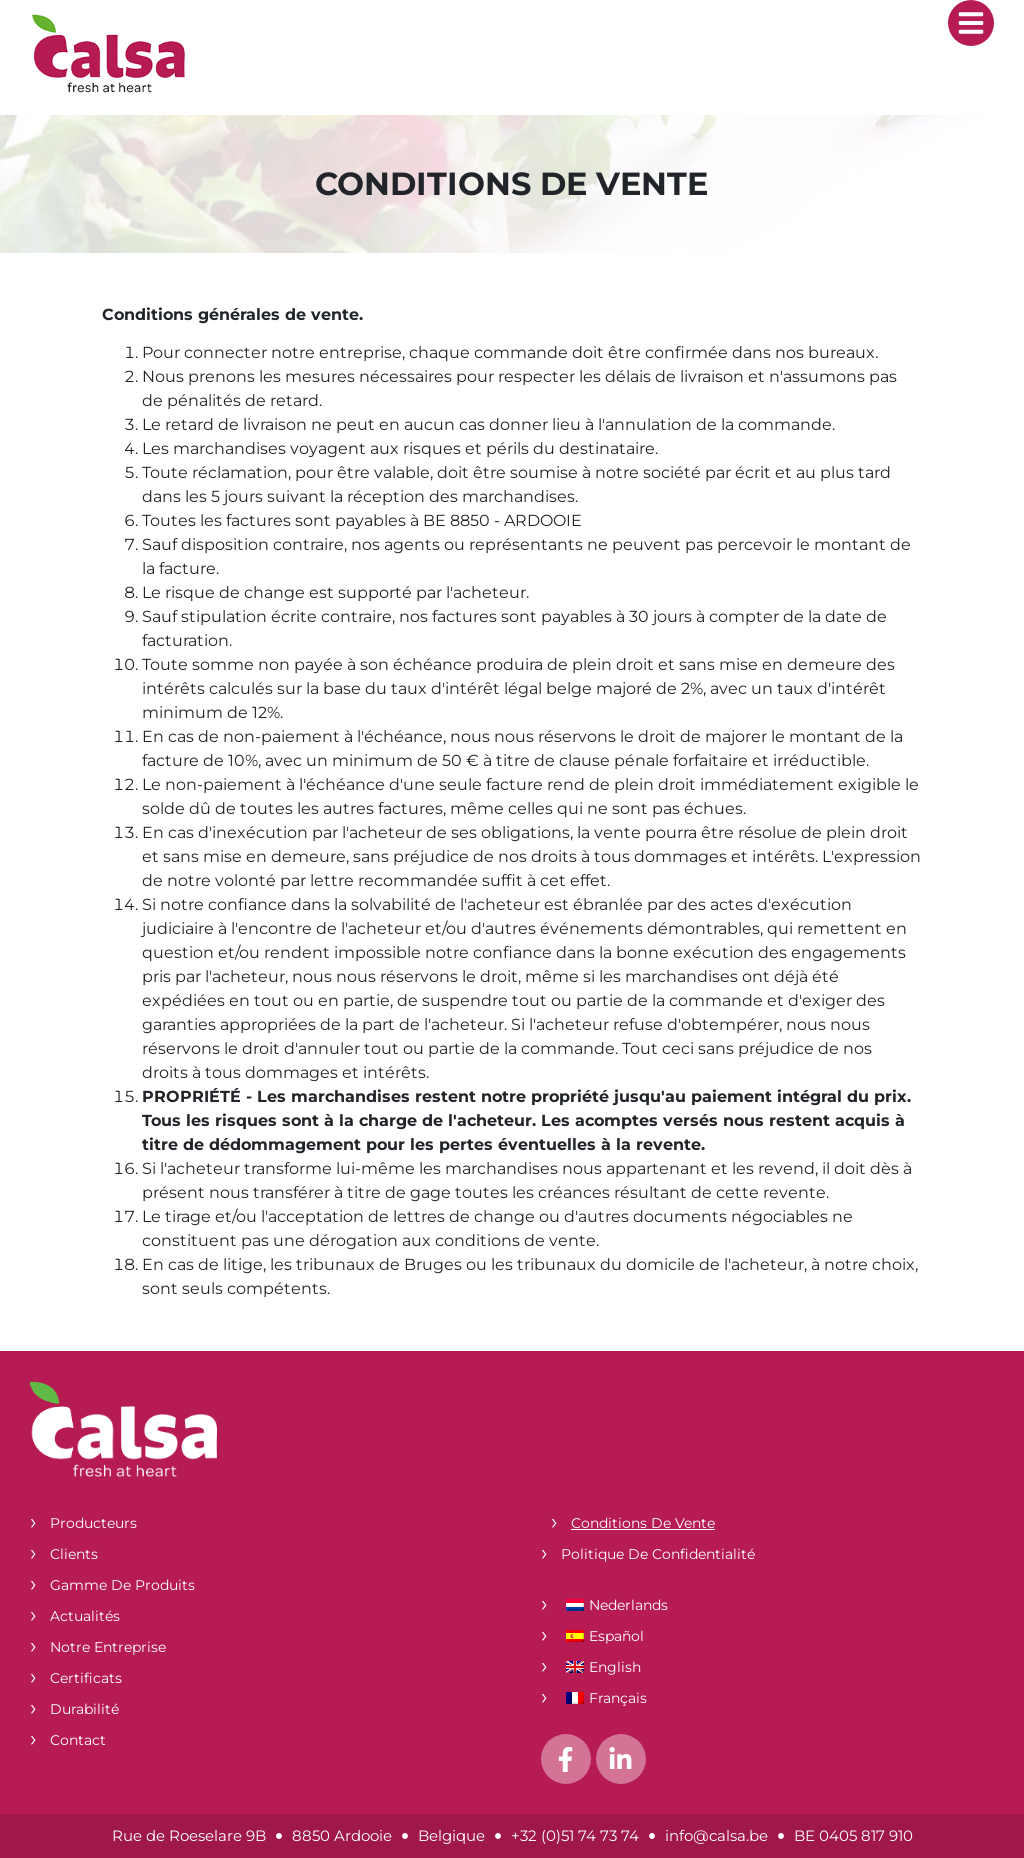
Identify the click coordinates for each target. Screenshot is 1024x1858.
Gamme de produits (122, 1585)
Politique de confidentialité (658, 1554)
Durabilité (84, 1709)
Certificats (86, 1678)
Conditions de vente (643, 1523)
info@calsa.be (716, 1835)
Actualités (85, 1616)
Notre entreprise (108, 1647)
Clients (74, 1554)
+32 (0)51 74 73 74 (575, 1835)
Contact (78, 1740)
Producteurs (93, 1523)
